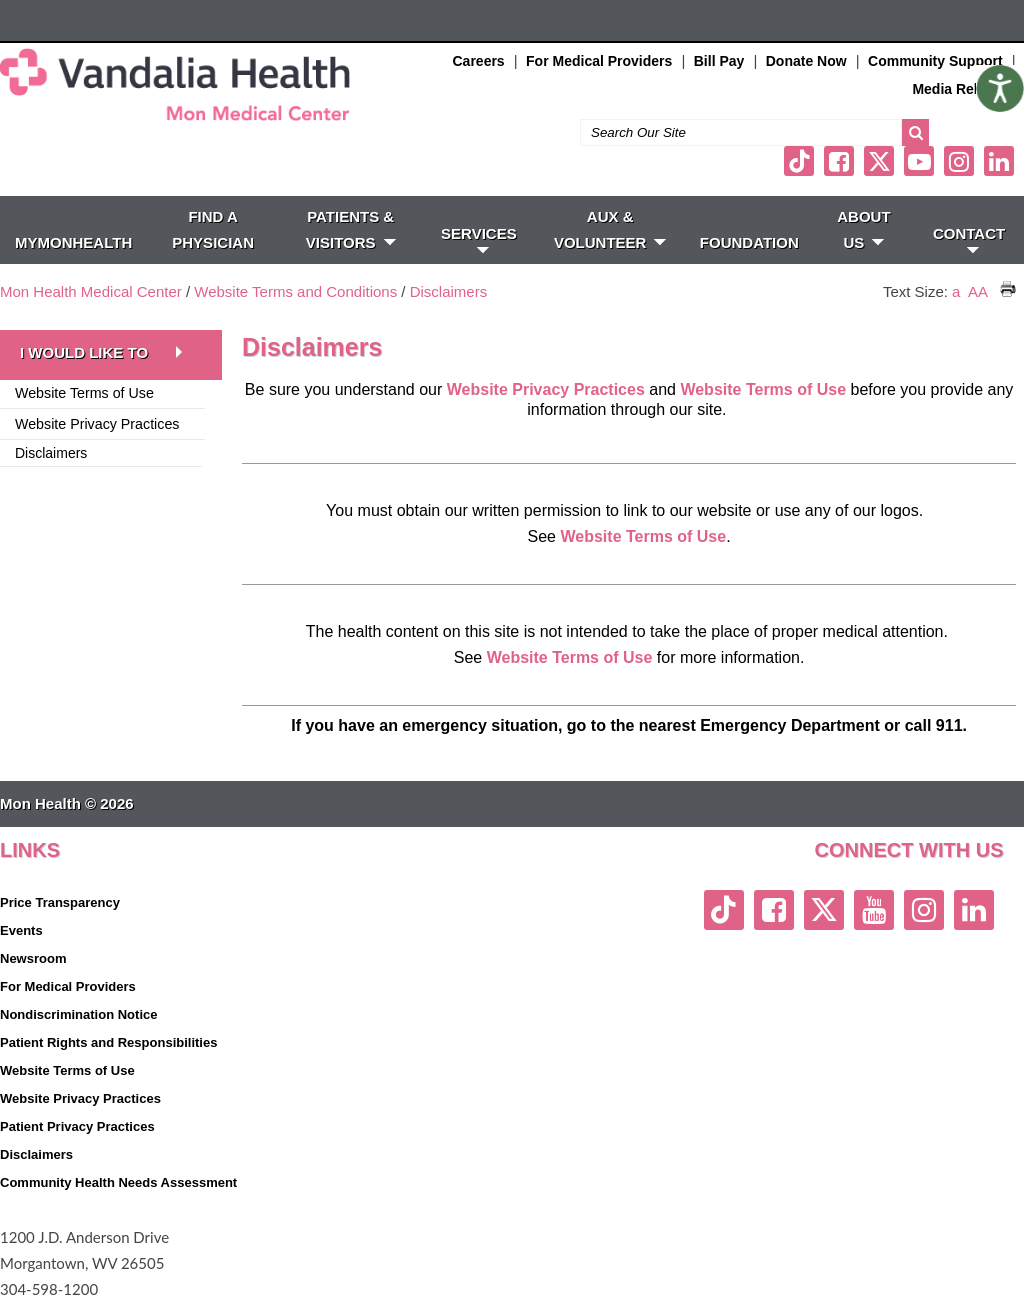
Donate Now (806, 61)
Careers (479, 61)
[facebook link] (839, 161)
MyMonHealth (73, 242)
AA (977, 291)
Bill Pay (719, 61)
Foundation (749, 242)
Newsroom (33, 958)
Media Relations (965, 89)
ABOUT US (863, 229)
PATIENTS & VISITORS (351, 229)
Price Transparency (60, 902)
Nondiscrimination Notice (78, 1014)
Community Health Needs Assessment (118, 1182)
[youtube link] (919, 161)
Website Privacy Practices (97, 424)
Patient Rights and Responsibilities (108, 1042)
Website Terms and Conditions (295, 291)
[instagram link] (959, 161)
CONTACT (969, 239)
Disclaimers (449, 291)
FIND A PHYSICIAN (213, 229)
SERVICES (479, 239)
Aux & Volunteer (610, 229)
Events (21, 930)
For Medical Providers (599, 61)
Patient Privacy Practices (77, 1126)
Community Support (935, 61)
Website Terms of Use (765, 389)
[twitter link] (879, 161)
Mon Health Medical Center (91, 291)
